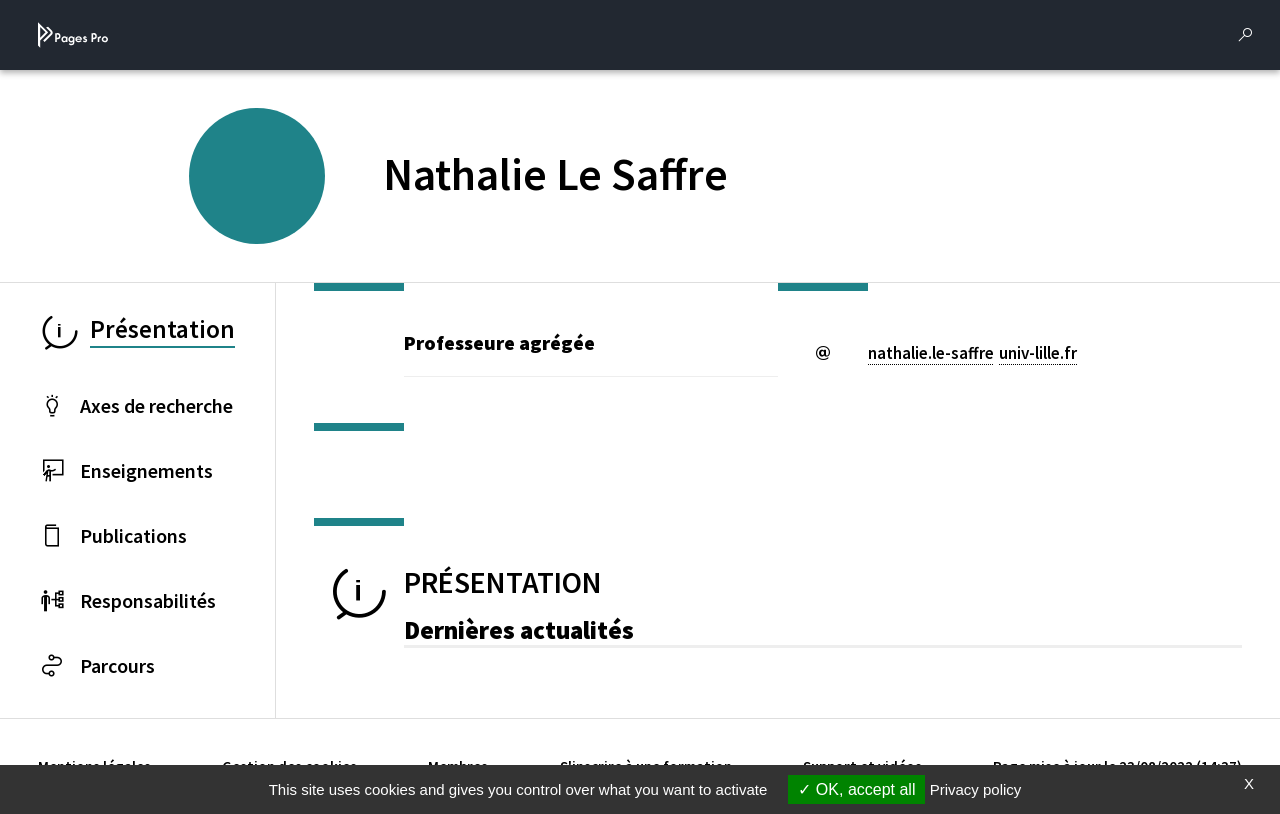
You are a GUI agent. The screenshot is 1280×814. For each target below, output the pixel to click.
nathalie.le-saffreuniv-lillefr (972, 353)
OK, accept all (856, 789)
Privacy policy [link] (976, 789)
